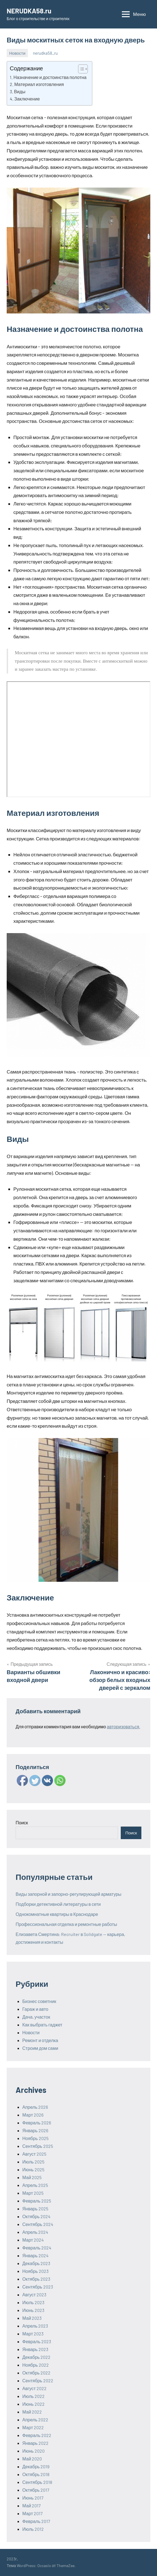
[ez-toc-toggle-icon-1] (80, 69)
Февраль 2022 (36, 2435)
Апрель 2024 (35, 2232)
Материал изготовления (39, 84)
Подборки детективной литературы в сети (58, 1904)
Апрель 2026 (35, 2107)
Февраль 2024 (36, 2247)
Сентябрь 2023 (37, 2286)
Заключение (27, 98)
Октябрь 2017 (35, 2490)
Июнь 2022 (33, 2404)
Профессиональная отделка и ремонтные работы (66, 1924)
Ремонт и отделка (40, 2040)
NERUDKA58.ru (29, 11)
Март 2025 (33, 2193)
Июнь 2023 (33, 2310)
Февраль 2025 (36, 2200)
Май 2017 (31, 2505)
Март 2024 (33, 2239)
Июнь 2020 (33, 2450)
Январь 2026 (35, 2130)
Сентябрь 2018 (37, 2482)
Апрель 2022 (35, 2419)
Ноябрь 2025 (35, 2138)
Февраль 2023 (36, 2341)
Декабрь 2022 (36, 2357)
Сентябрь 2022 (37, 2380)
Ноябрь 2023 (35, 2271)
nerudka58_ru (45, 53)
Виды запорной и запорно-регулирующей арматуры (68, 1894)
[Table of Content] (83, 68)
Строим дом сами (40, 2048)
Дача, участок (36, 2016)
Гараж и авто (35, 2009)
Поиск (22, 1822)
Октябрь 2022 (36, 2372)
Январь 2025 (35, 2208)
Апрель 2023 (35, 2325)
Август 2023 (34, 2294)
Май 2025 (32, 2177)
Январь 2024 (35, 2255)
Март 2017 (32, 2513)
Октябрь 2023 (36, 2279)
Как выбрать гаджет (42, 2024)
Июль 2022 (33, 2396)
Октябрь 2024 (36, 2216)
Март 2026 (33, 2114)
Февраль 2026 (36, 2122)
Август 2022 (34, 2388)
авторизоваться (123, 1726)
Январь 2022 (35, 2443)
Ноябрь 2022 (35, 2364)
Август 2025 (34, 2153)
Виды (19, 91)
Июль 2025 (33, 2161)
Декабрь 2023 (36, 2263)
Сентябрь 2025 (37, 2146)
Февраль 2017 (36, 2521)
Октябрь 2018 (35, 2474)
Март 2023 (33, 2333)
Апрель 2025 (35, 2185)
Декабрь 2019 (35, 2466)
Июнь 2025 (33, 2169)
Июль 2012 (33, 2529)
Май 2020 (32, 2458)
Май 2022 (32, 2411)
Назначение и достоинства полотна (49, 77)
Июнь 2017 (33, 2497)
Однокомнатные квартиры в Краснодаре (57, 1914)
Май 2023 (32, 2318)
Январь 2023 (35, 2349)
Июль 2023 (33, 2302)
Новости (17, 53)
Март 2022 (33, 2427)
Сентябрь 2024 (37, 2224)
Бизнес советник (39, 2001)
